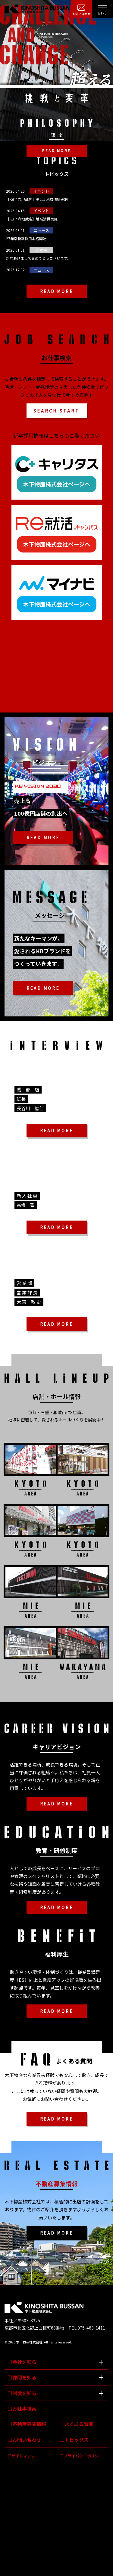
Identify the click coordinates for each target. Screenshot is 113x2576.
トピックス (76, 2439)
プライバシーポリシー (83, 2456)
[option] (56, 70)
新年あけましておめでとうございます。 (38, 258)
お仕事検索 (24, 2408)
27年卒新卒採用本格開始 (26, 238)
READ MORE (56, 150)
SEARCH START (56, 411)
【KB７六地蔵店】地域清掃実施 (32, 218)
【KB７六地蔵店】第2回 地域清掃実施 (37, 199)
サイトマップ (23, 2456)
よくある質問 (78, 2424)
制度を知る (24, 2393)
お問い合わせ (81, 13)
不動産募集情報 (29, 2424)
